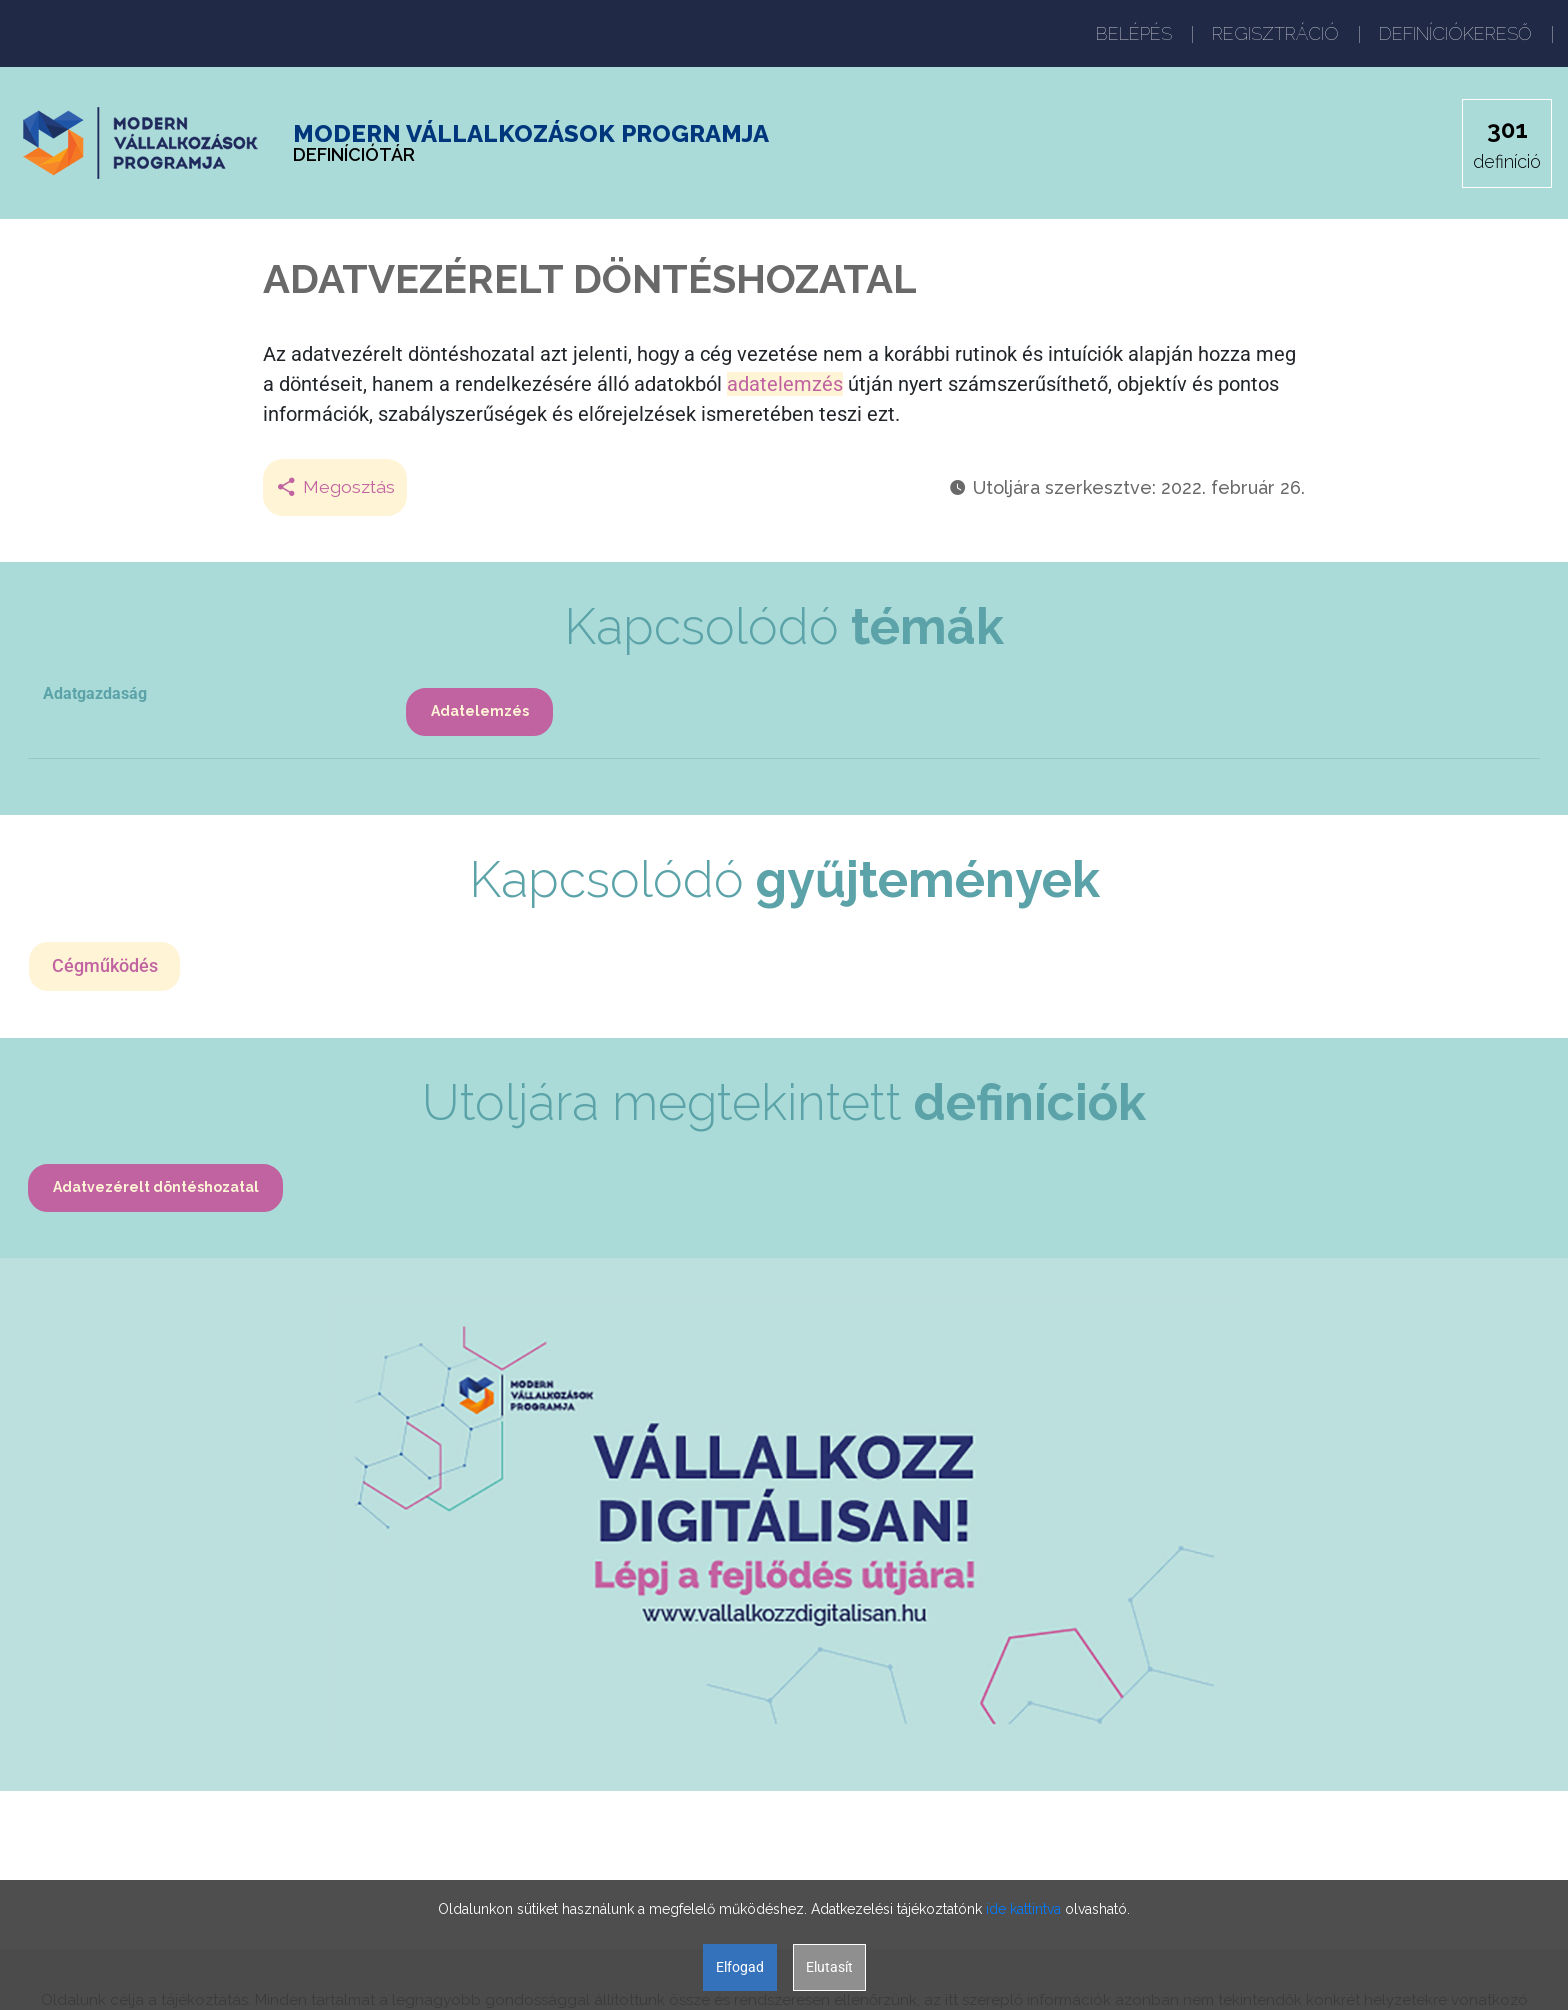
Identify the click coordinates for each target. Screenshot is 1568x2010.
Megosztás (335, 487)
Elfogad (740, 1967)
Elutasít (829, 1967)
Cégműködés (106, 968)
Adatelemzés (481, 712)
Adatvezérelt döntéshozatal (157, 1191)
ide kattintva (1023, 1909)
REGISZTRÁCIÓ (1275, 33)
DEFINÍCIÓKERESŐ (1455, 33)
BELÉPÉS (1134, 33)
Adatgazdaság (95, 693)
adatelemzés (785, 384)
